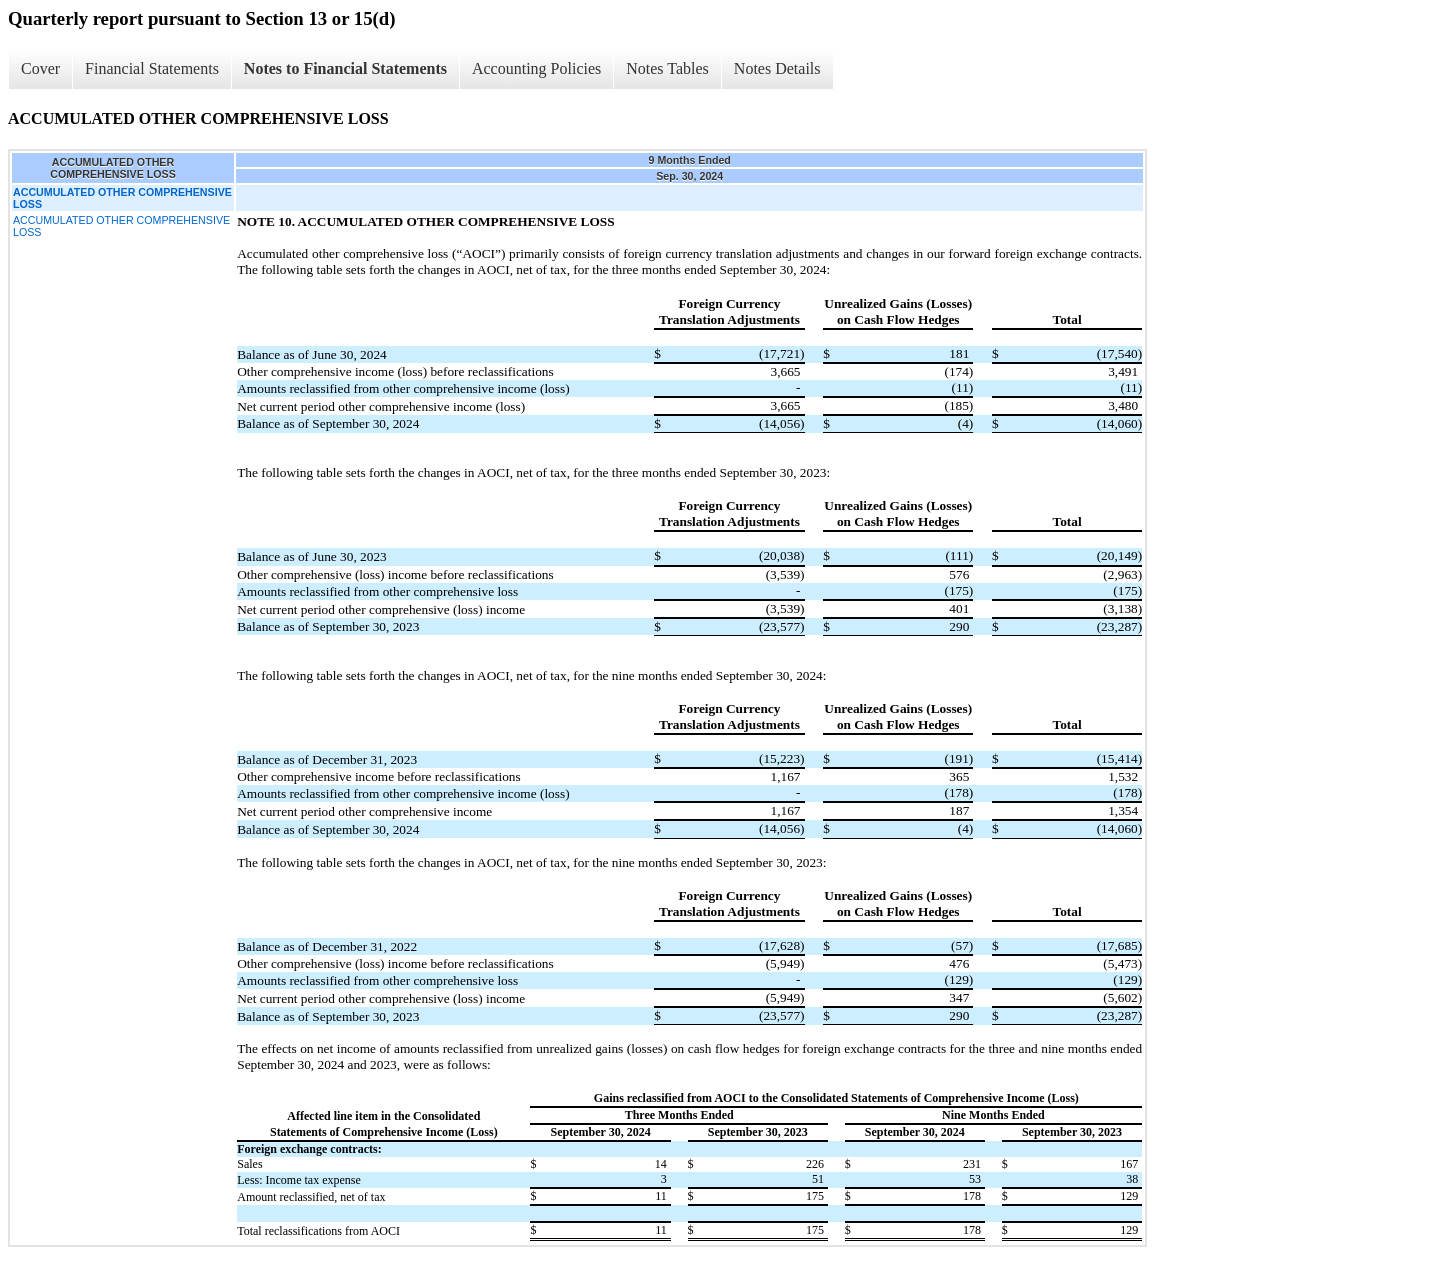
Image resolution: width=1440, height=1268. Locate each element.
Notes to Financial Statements (345, 68)
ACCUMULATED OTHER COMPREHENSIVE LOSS (121, 226)
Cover (40, 68)
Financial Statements (152, 68)
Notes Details (777, 68)
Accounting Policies (536, 68)
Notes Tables (667, 68)
